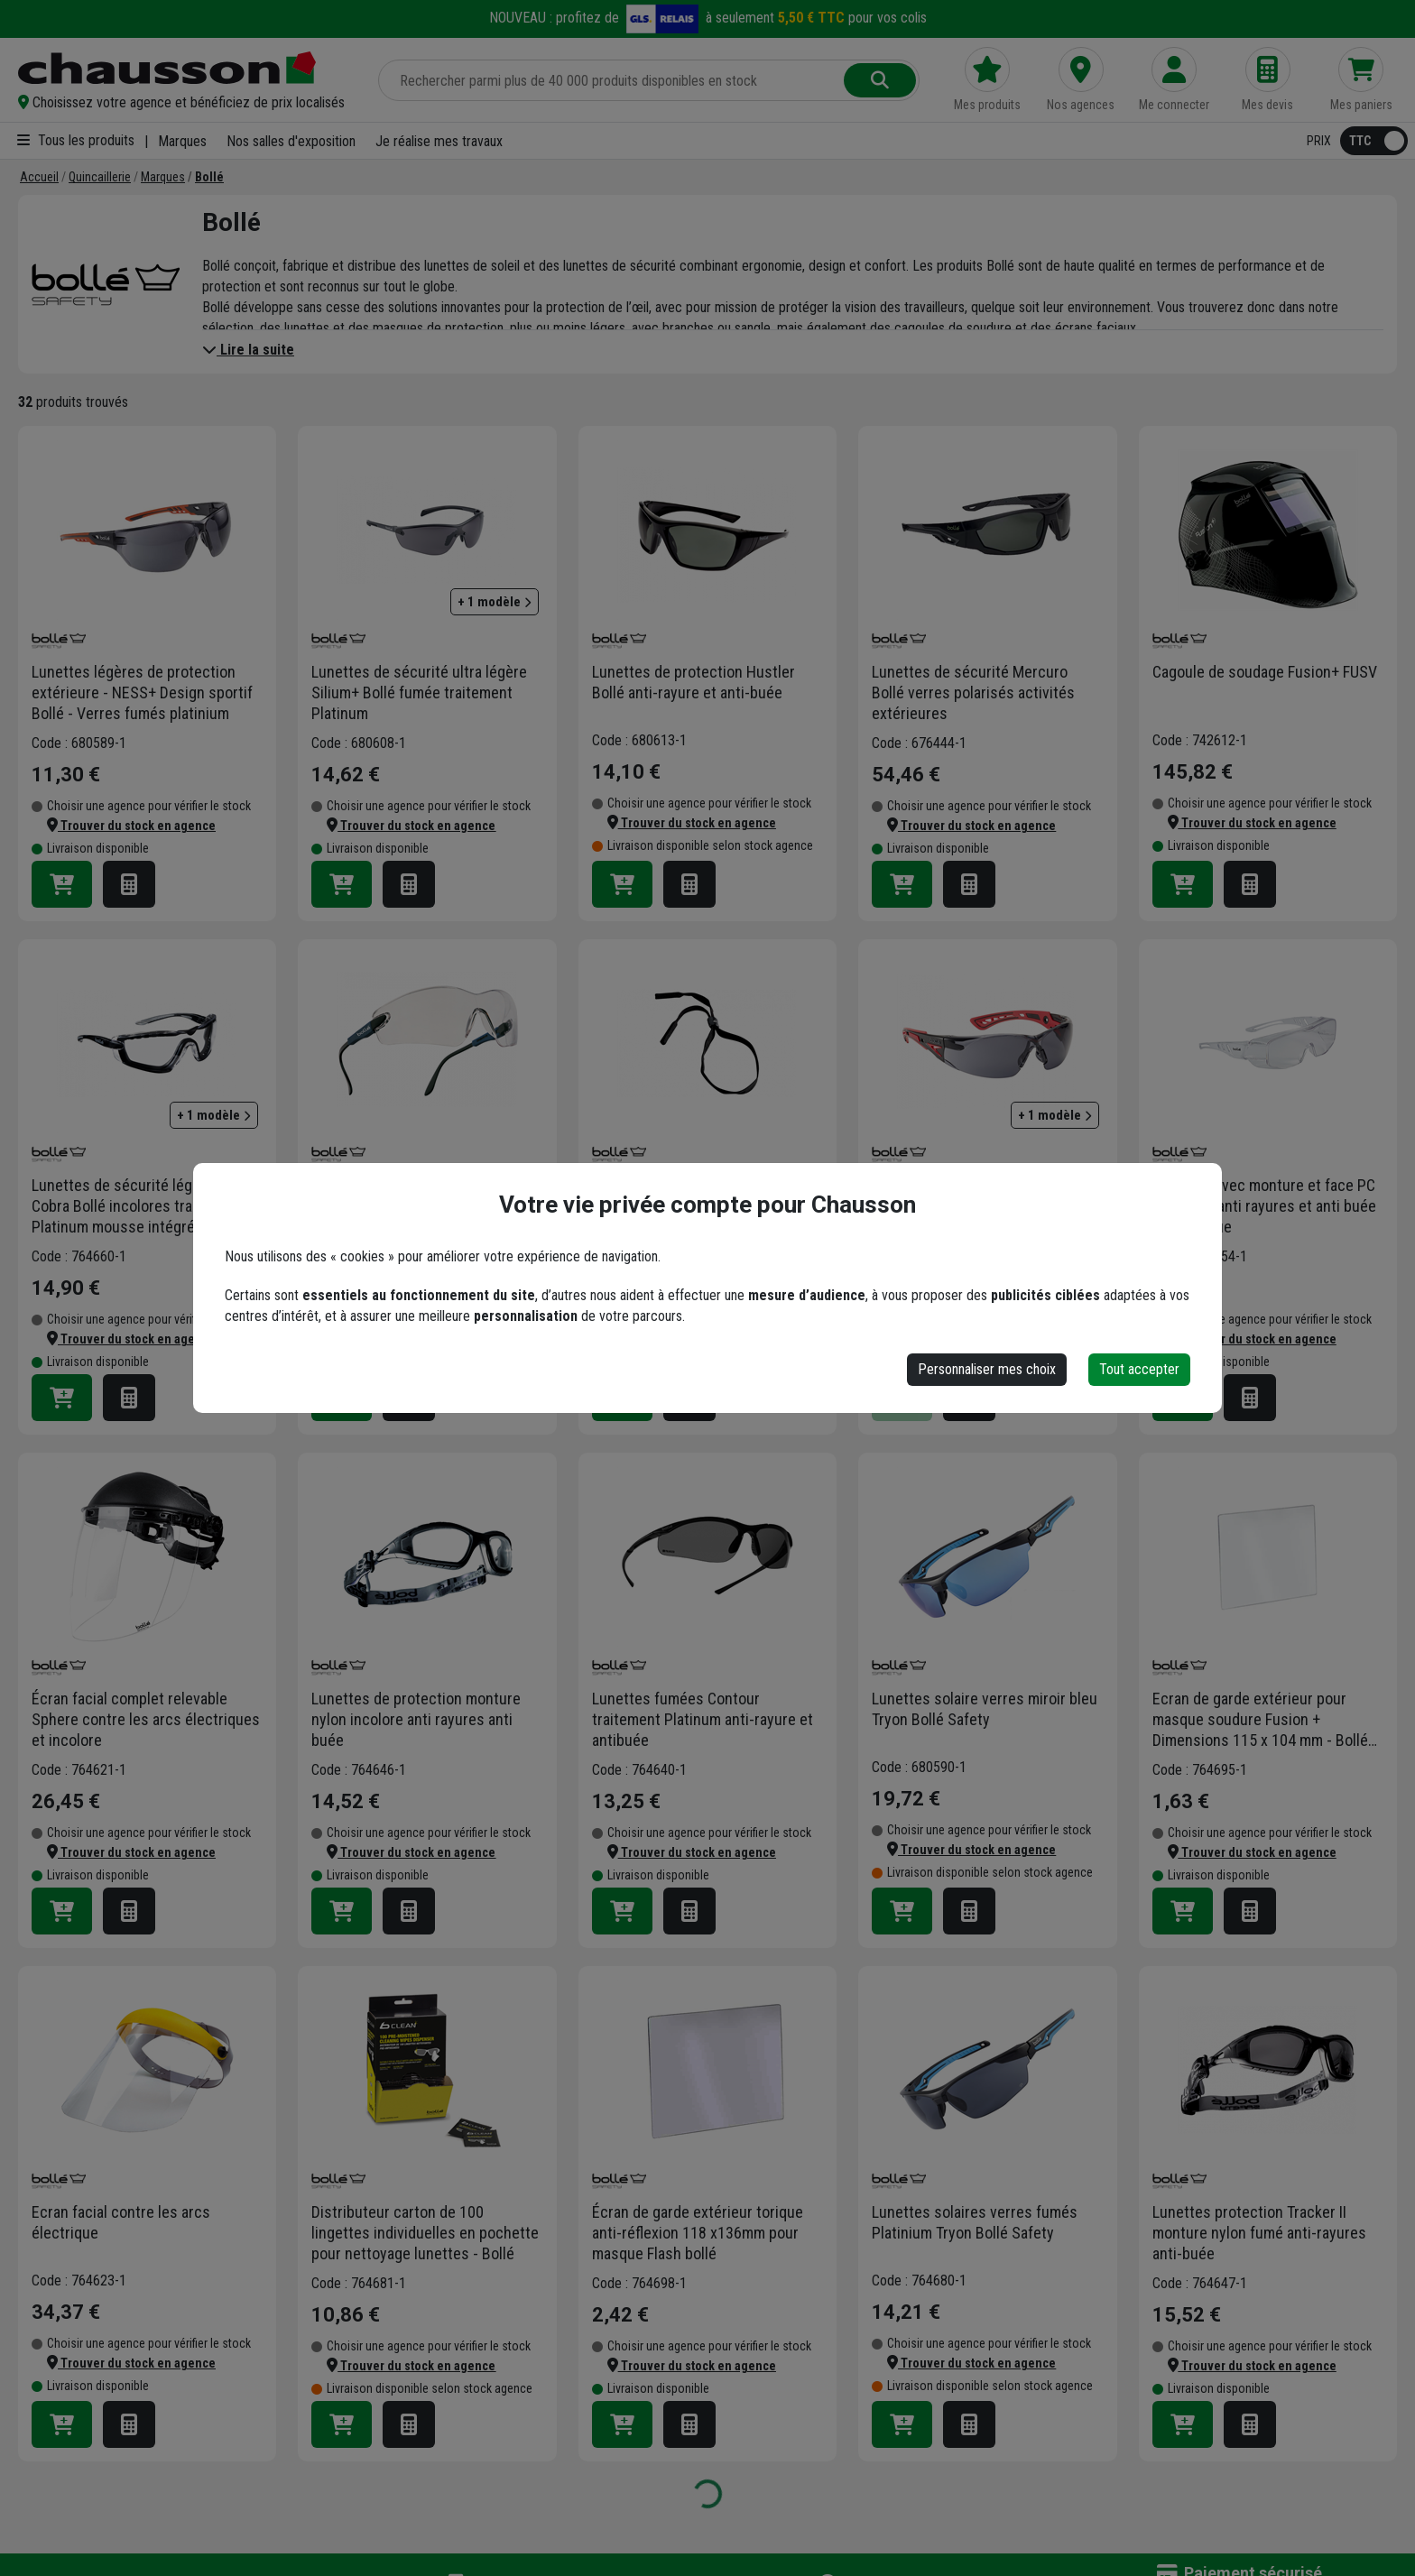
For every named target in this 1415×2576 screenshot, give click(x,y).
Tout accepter (1139, 1369)
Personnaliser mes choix (987, 1369)
